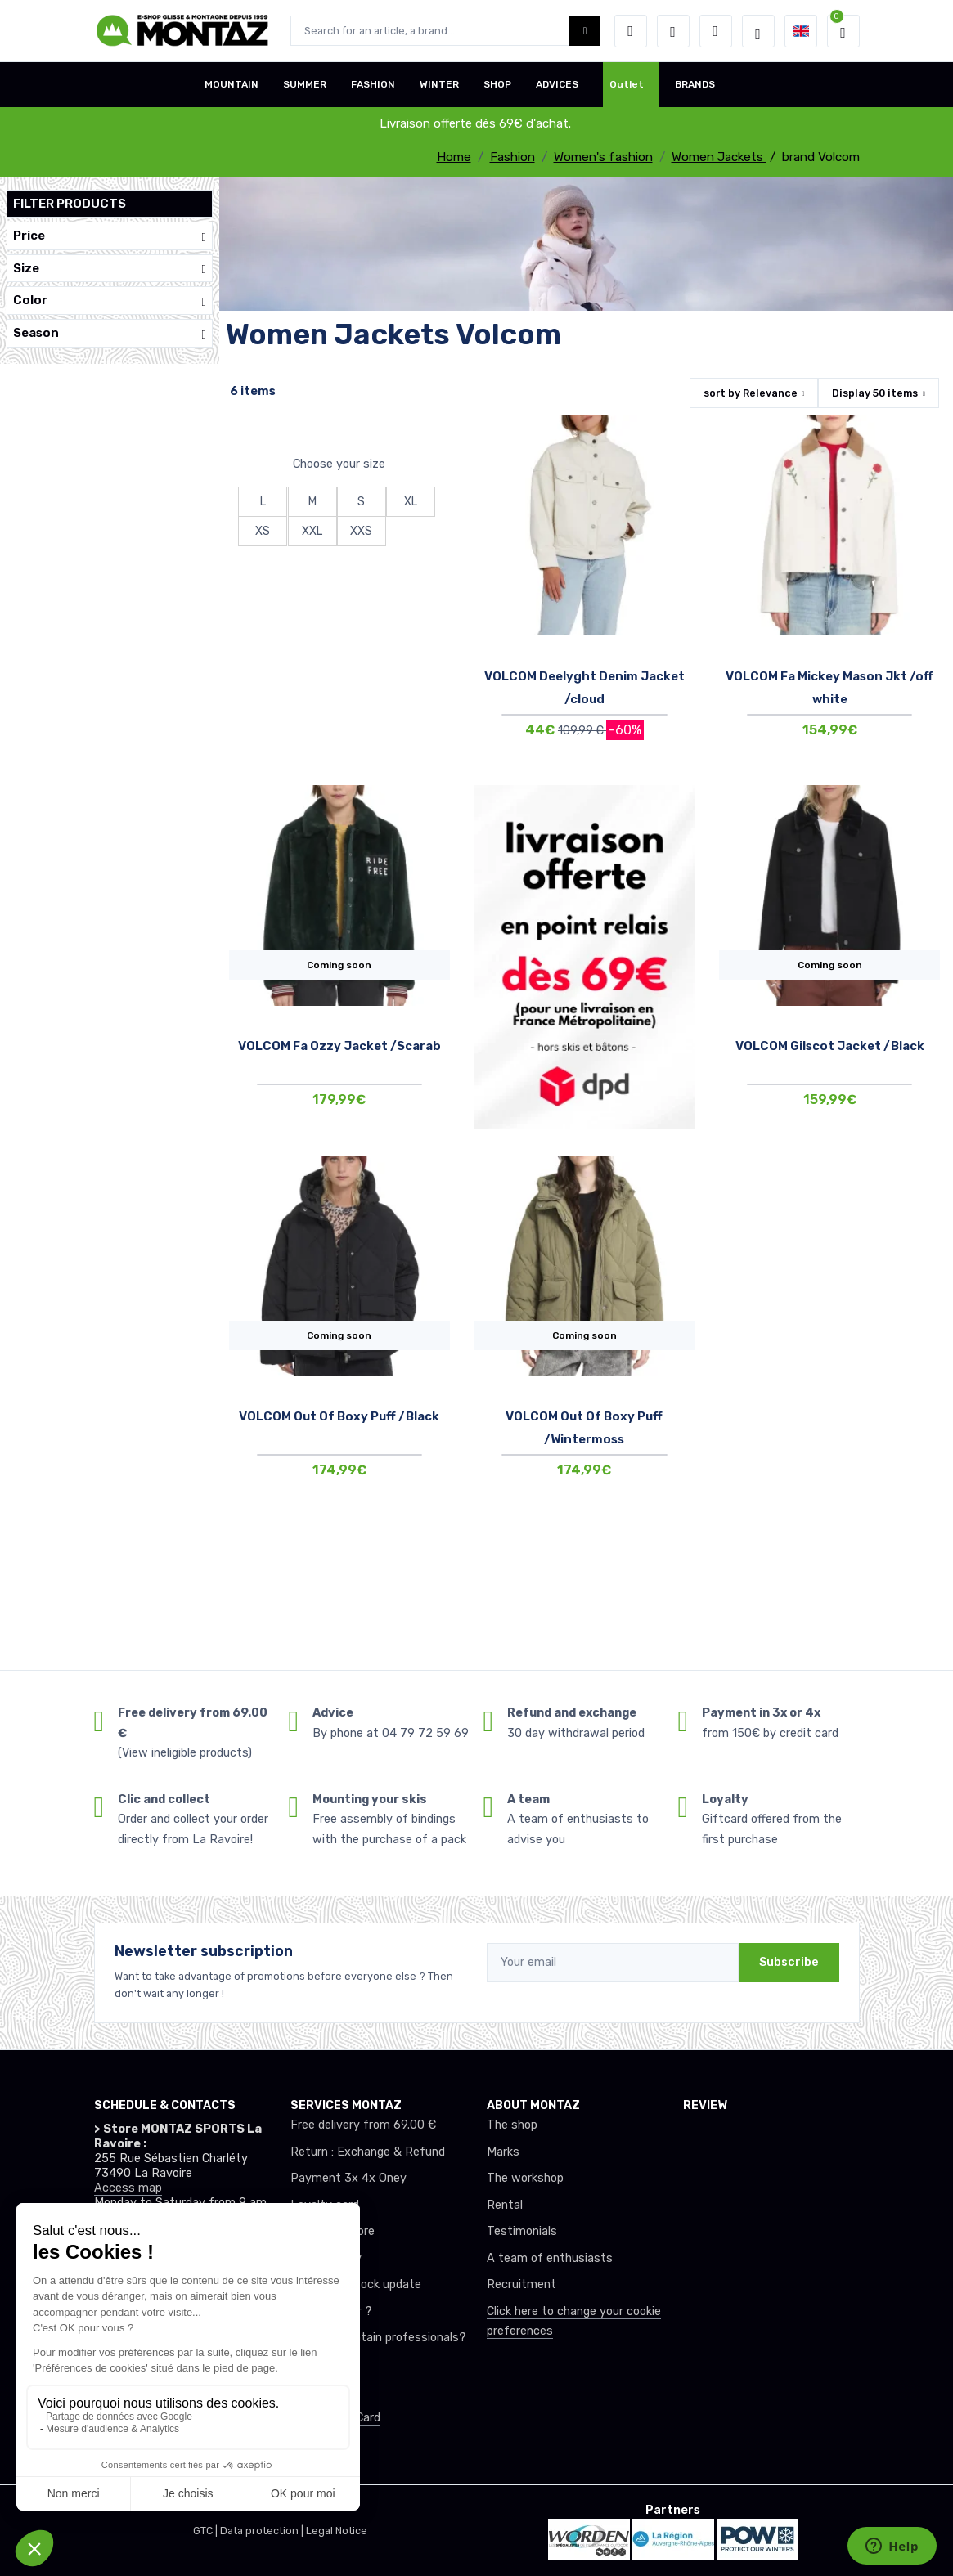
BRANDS (695, 84)
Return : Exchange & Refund (367, 2152)
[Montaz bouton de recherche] (585, 31)
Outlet (626, 84)
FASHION (373, 84)
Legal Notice (336, 2530)
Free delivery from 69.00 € (363, 2125)
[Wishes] (673, 31)
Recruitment (521, 2284)
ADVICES (557, 84)
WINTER (439, 84)
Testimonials (522, 2231)
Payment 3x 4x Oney (348, 2178)
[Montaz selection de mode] (758, 31)
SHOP (497, 84)
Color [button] (109, 300)
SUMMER (304, 84)
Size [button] (109, 268)
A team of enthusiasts (550, 2258)
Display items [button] (875, 393)
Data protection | (263, 2530)
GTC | (206, 2530)
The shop (512, 2125)
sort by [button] (751, 393)
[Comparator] (715, 31)
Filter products (69, 203)
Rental (505, 2205)
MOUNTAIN (231, 84)
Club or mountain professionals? (378, 2338)
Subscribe (789, 1962)
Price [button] (109, 236)
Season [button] (109, 333)
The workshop (525, 2178)
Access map (128, 2188)
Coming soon (339, 965)
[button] (630, 31)
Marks (503, 2152)
